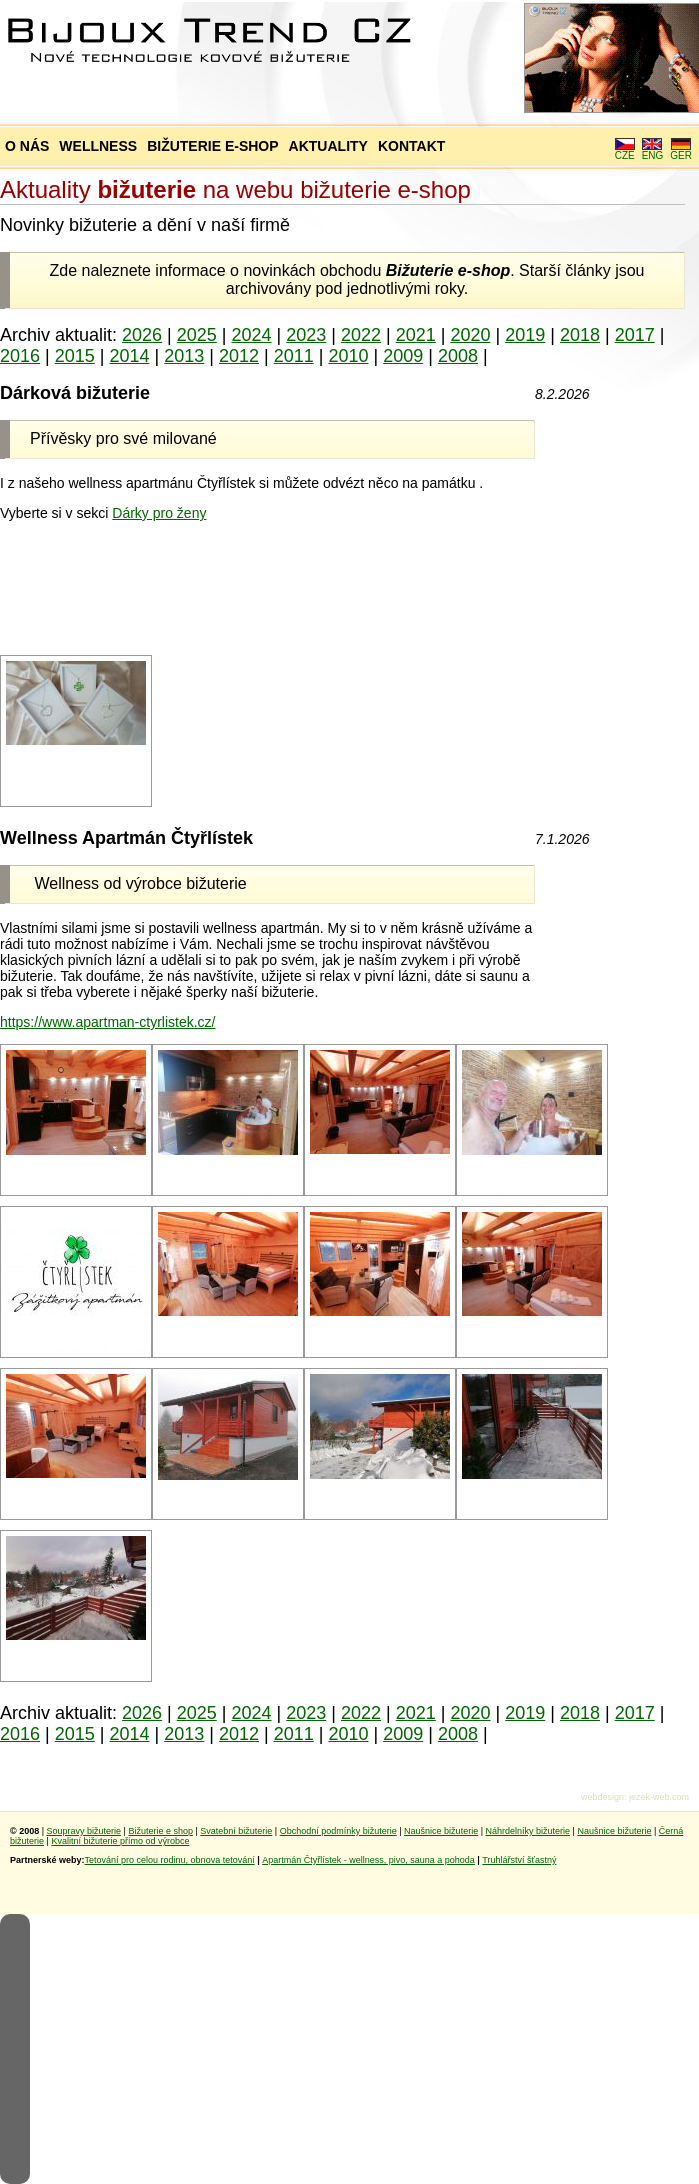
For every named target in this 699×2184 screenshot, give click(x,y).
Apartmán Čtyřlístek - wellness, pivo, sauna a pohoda (368, 1860)
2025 (197, 335)
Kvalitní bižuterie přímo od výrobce (120, 1841)
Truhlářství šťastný (519, 1860)
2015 (75, 356)
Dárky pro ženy (159, 513)
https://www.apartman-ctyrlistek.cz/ (108, 1022)
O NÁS (27, 146)
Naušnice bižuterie (441, 1831)
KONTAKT (411, 146)
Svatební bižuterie (236, 1831)
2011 (294, 356)
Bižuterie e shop (160, 1831)
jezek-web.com (659, 1797)
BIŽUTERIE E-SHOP (212, 146)
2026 (142, 335)
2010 (348, 356)
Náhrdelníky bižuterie (527, 1831)
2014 (129, 356)
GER (681, 151)
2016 (20, 356)
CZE (625, 151)
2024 (252, 335)
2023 (306, 335)
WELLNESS (98, 146)
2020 (470, 335)
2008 (458, 356)
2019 (525, 335)
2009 (403, 356)
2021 (416, 335)
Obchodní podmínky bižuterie (338, 1831)
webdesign (602, 1797)
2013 (184, 356)
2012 (239, 356)
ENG (653, 151)
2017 (635, 335)
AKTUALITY (328, 146)
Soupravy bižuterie (84, 1831)
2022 (361, 335)
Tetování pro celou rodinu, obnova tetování (170, 1860)
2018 (580, 335)
